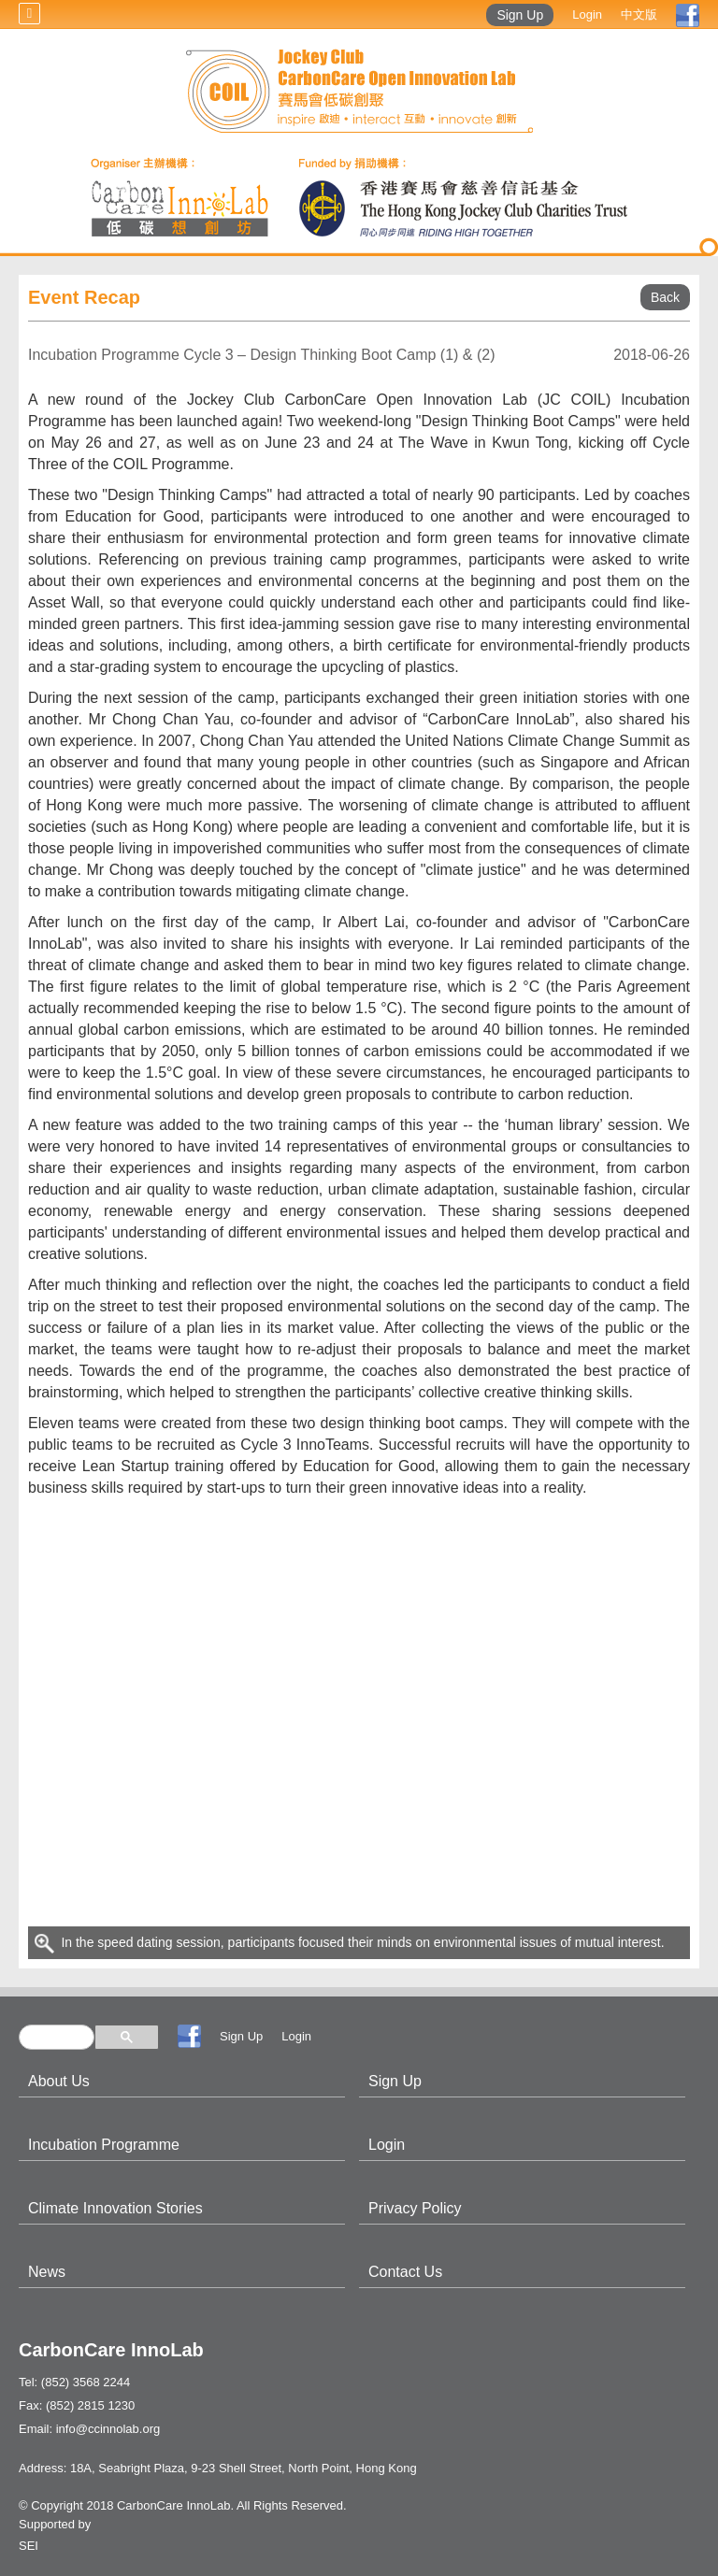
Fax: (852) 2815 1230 (77, 2405)
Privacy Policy (415, 2208)
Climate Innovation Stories (115, 2208)
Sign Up (519, 14)
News (46, 2272)
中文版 (639, 14)
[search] (56, 2037)
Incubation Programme (104, 2145)
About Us (59, 2081)
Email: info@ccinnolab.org (89, 2429)
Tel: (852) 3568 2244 (74, 2382)
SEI (28, 2546)
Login (587, 14)
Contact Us (405, 2272)
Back (665, 297)
